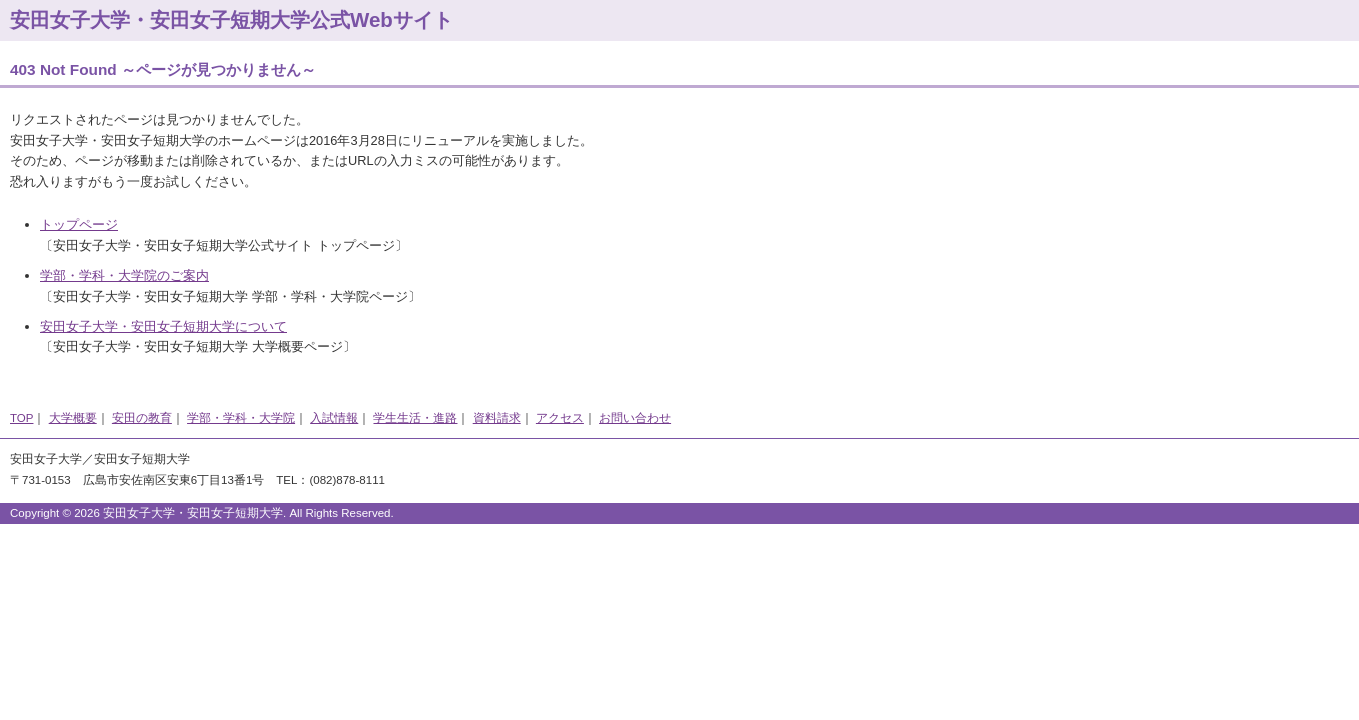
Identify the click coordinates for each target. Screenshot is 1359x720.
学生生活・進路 (415, 418)
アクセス (560, 418)
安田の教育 (142, 418)
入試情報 (334, 418)
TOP (21, 418)
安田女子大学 (46, 459)
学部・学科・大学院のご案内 (124, 275)
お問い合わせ (635, 418)
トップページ (79, 224)
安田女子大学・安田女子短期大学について (163, 326)
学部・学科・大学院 (241, 418)
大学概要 (73, 418)
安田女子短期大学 (142, 459)
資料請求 (497, 418)
